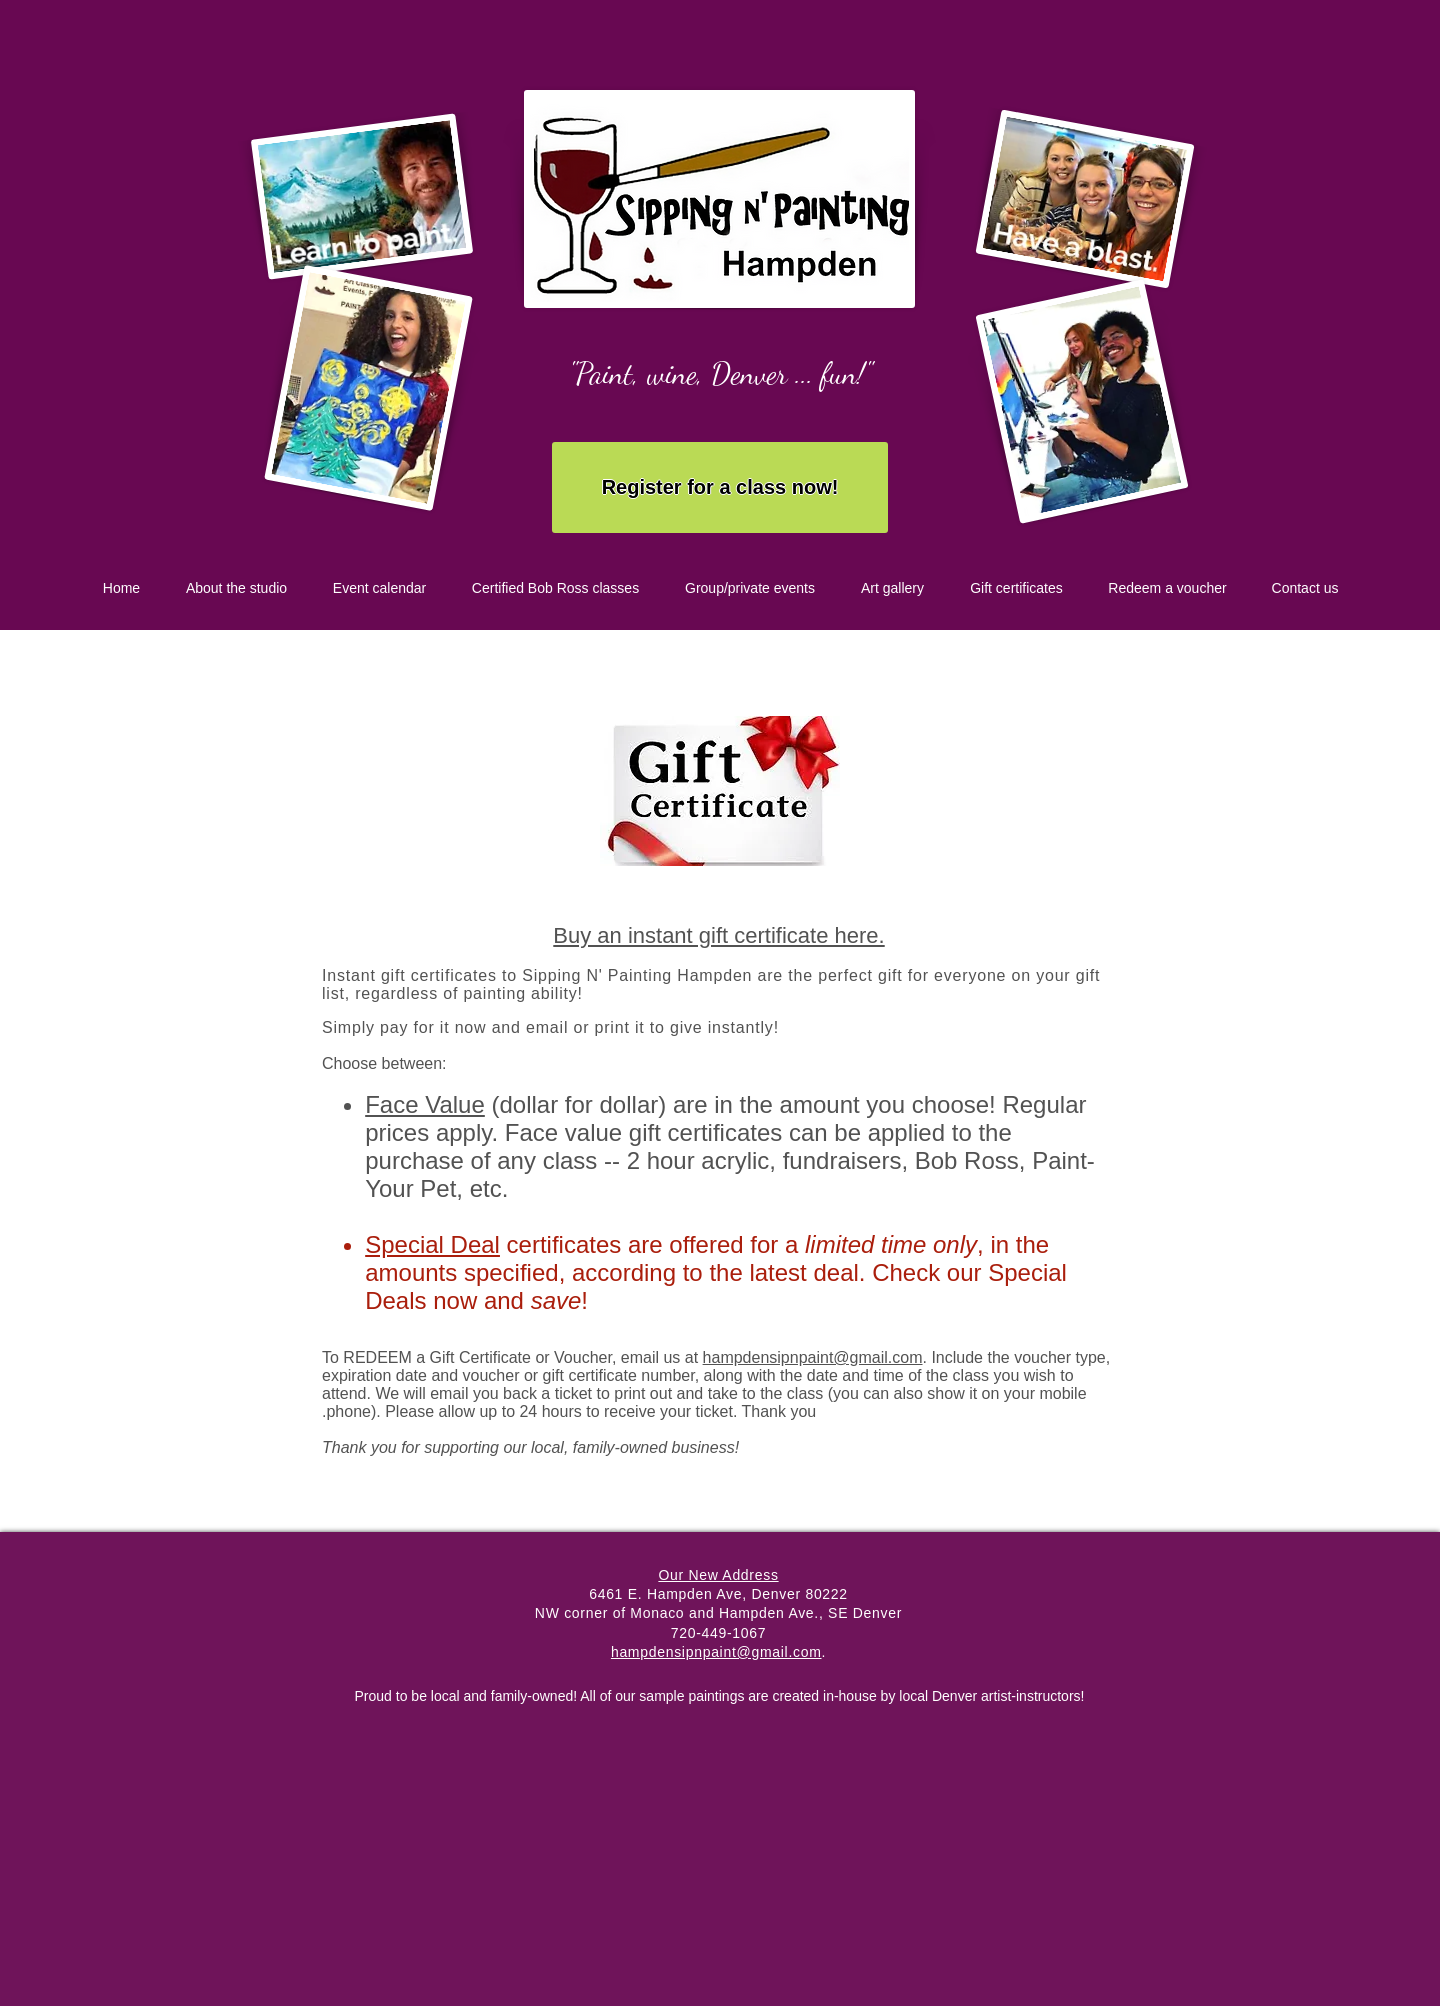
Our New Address (718, 1575)
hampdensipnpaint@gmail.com (813, 1357)
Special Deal (432, 1244)
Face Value (425, 1104)
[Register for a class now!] (720, 487)
